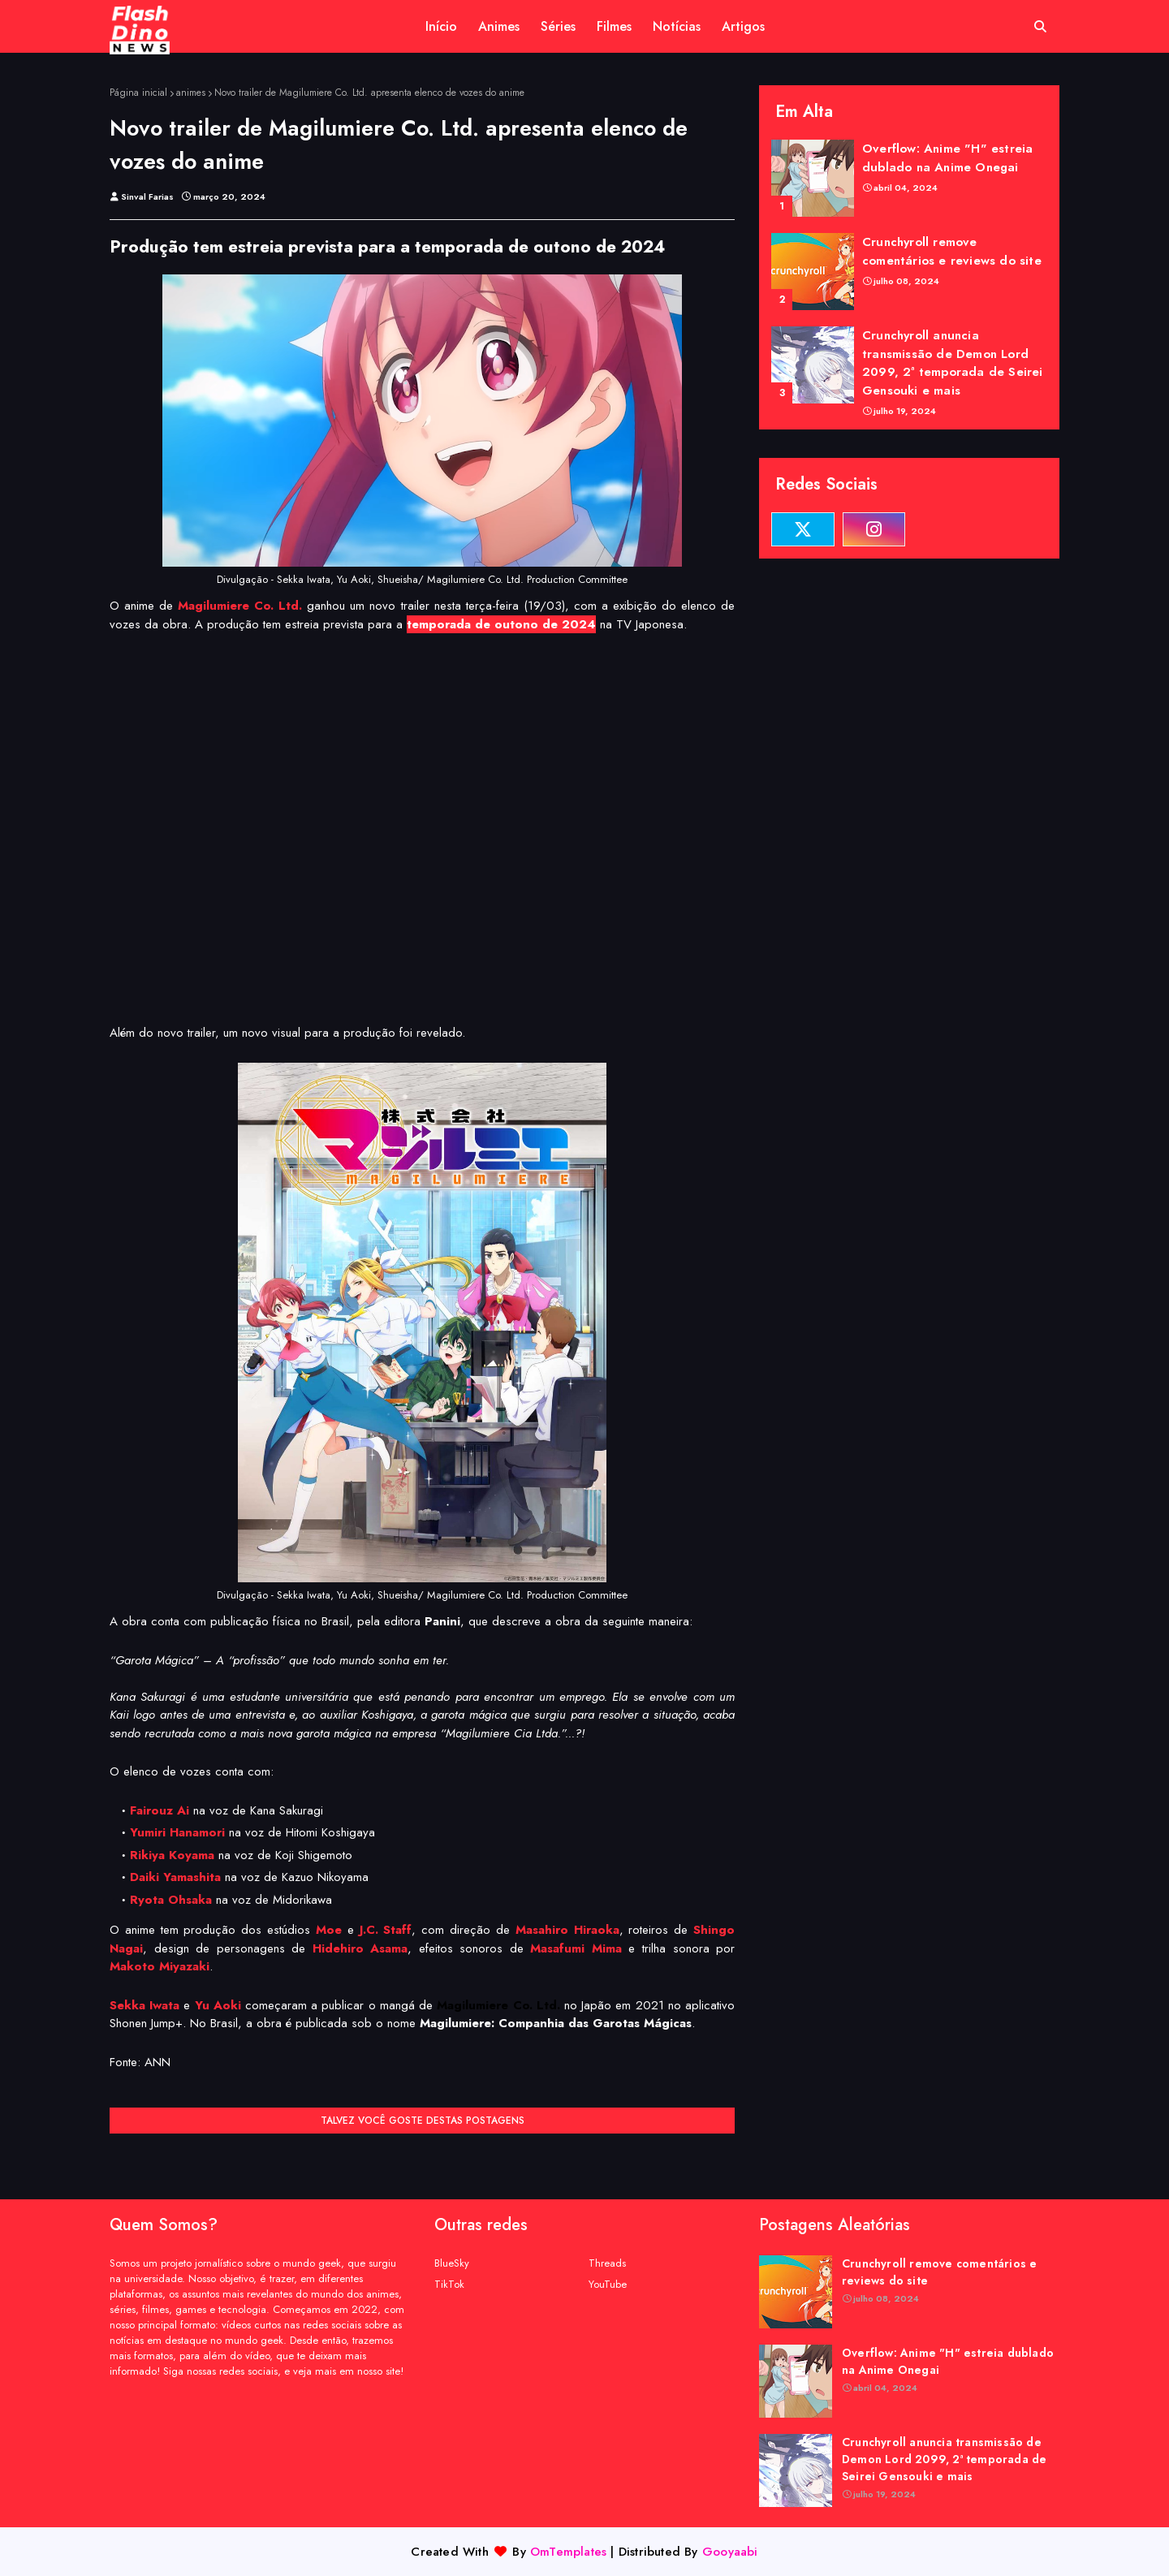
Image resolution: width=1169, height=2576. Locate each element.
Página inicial (138, 92)
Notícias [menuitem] (677, 26)
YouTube (608, 2284)
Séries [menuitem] (558, 26)
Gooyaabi (730, 2552)
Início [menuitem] (441, 26)
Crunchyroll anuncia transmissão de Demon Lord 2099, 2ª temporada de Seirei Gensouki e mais (952, 362)
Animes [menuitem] (499, 26)
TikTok (449, 2284)
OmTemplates (568, 2552)
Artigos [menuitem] (743, 26)
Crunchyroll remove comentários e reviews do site (952, 251)
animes (190, 92)
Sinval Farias (147, 196)
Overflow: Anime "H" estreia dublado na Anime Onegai (947, 158)
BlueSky (451, 2263)
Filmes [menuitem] (614, 26)
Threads (607, 2263)
